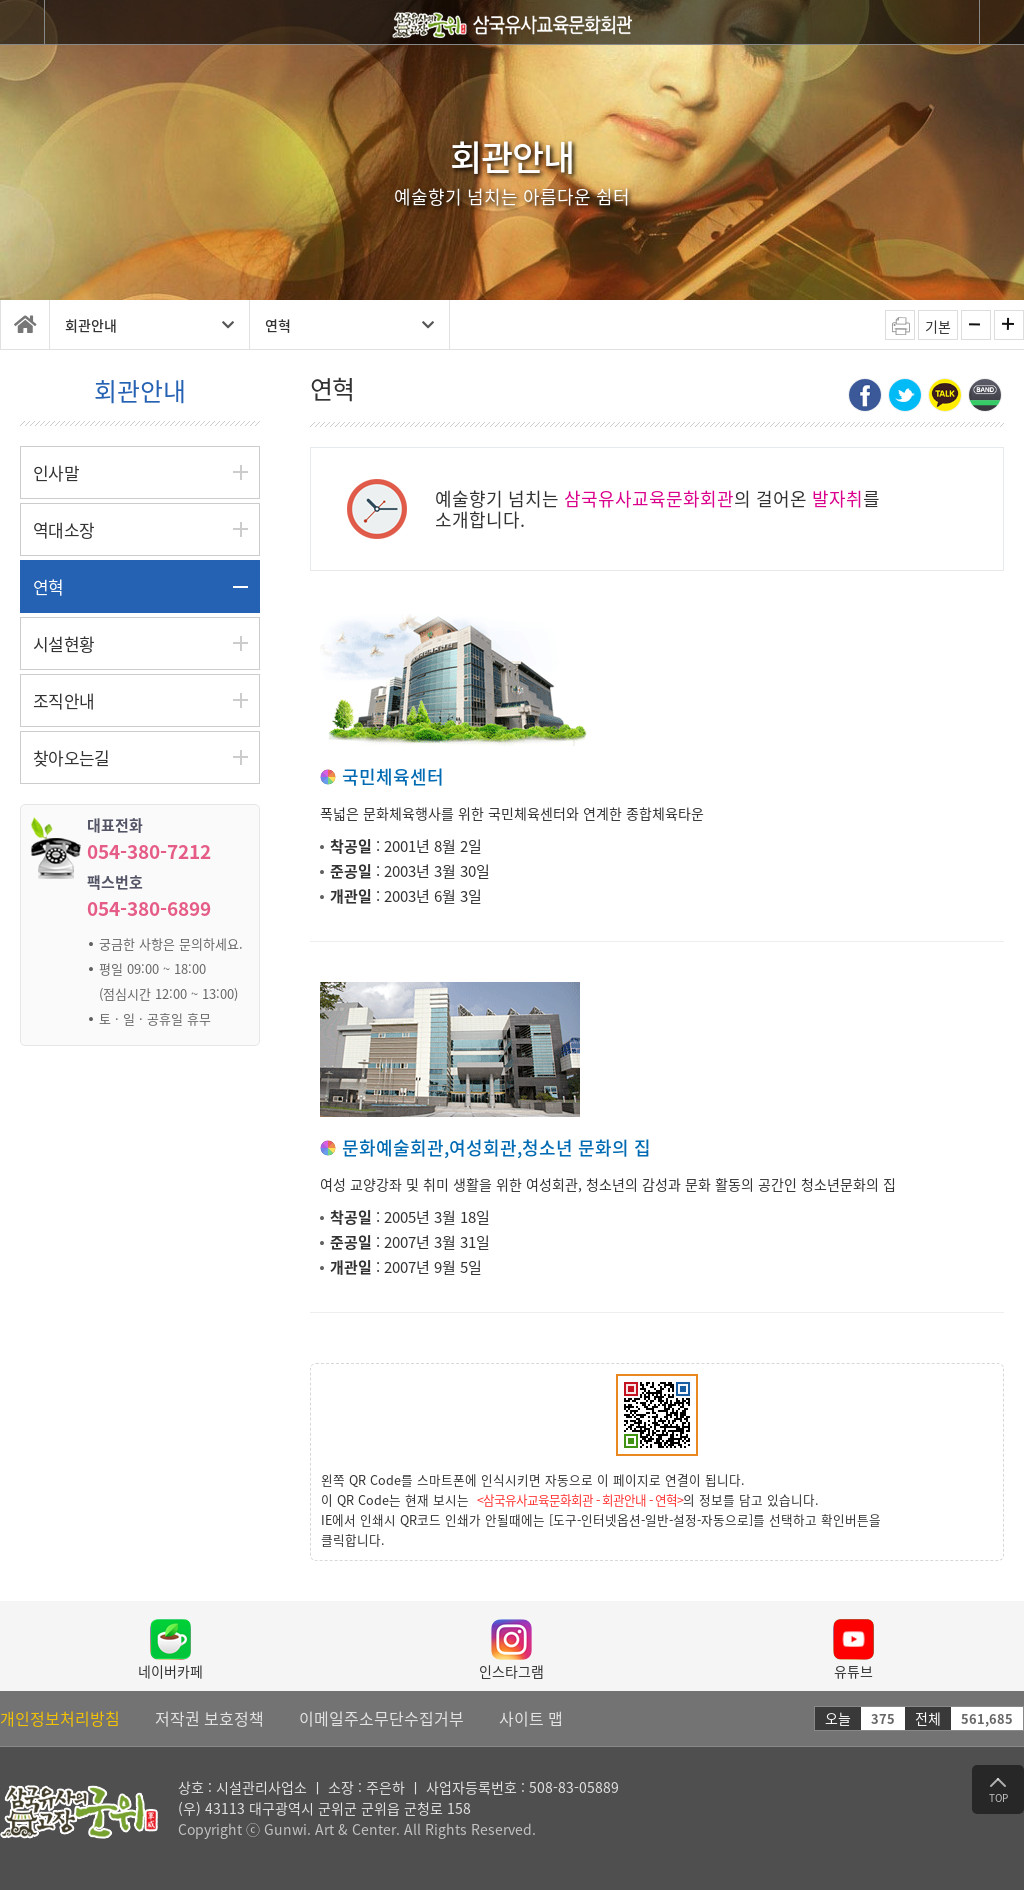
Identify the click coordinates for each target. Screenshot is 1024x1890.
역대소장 (63, 529)
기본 (938, 326)
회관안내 (149, 325)
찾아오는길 (71, 757)
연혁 (349, 325)
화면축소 (976, 325)
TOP (998, 1791)
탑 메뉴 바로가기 (0, 0)
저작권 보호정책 (209, 1718)
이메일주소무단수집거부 (381, 1718)
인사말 (56, 472)
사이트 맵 (531, 1718)
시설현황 (63, 643)
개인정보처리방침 (60, 1718)
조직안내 (63, 700)
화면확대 (1009, 325)
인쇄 (900, 325)
